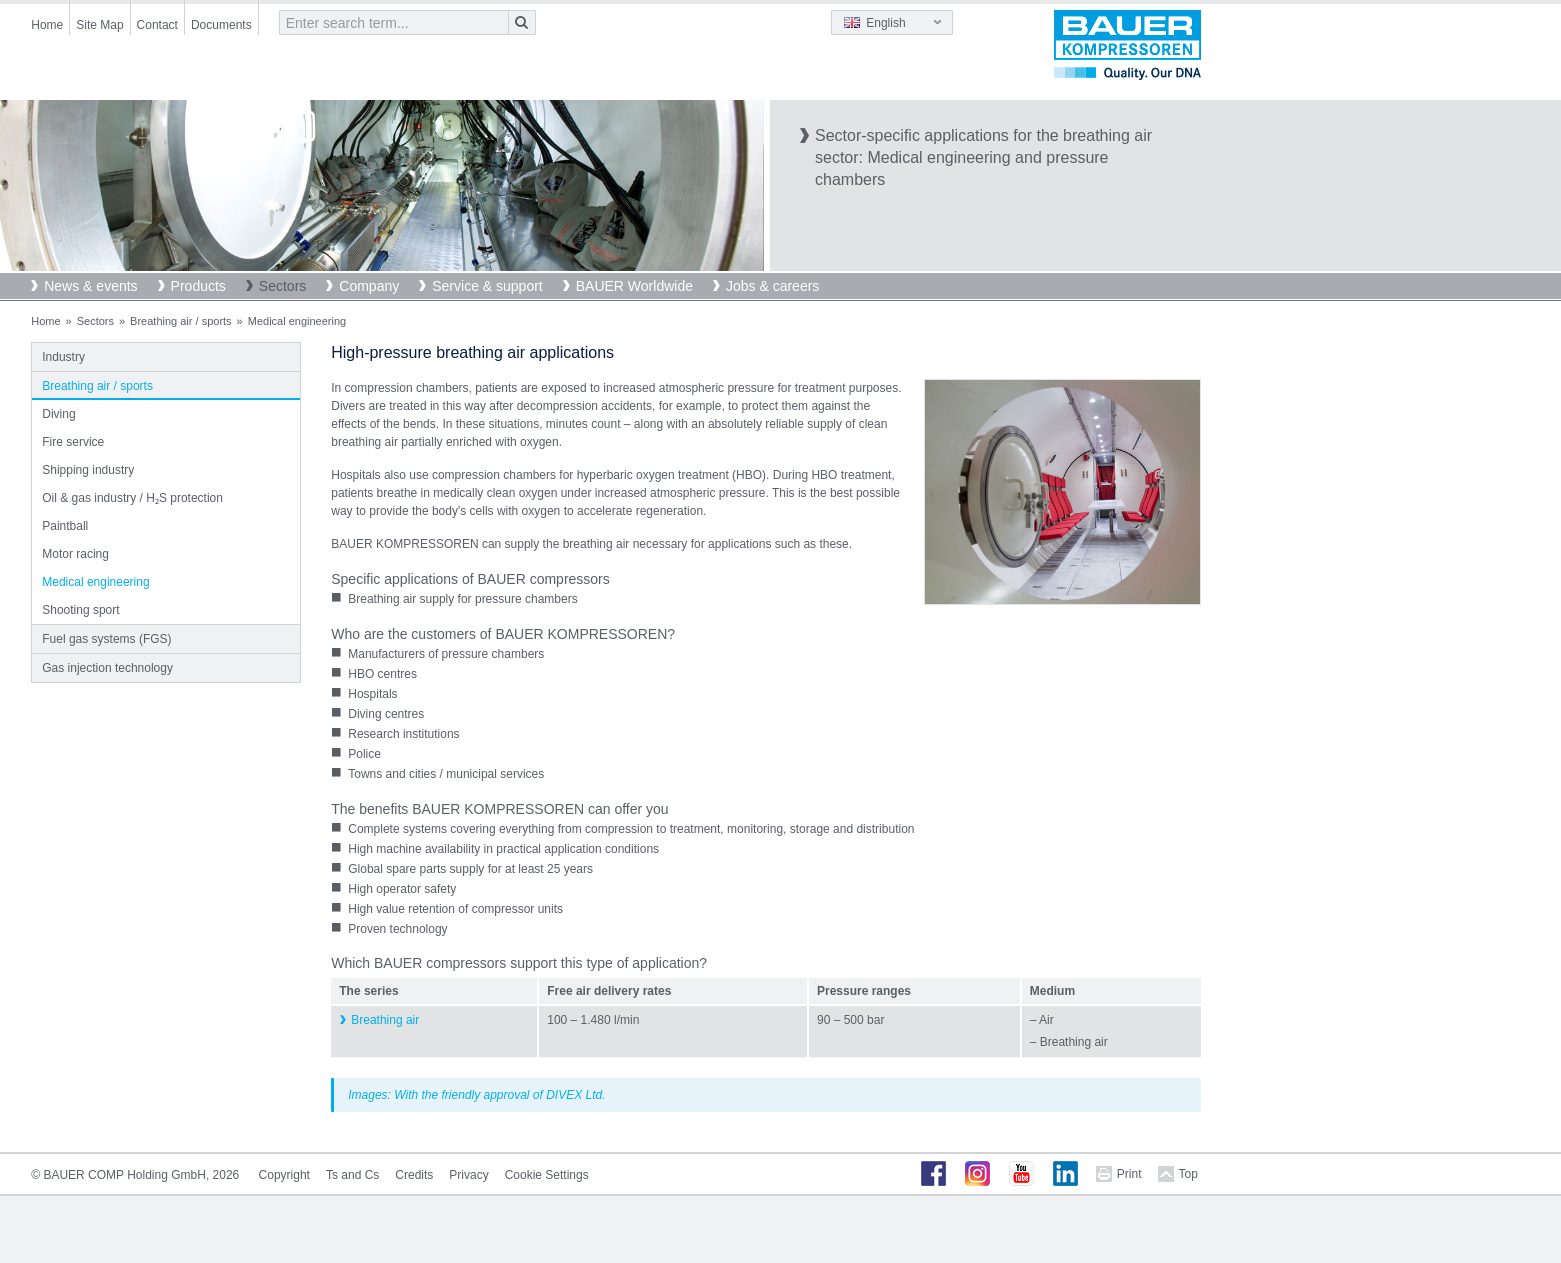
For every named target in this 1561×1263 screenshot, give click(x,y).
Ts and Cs (352, 1175)
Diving (58, 414)
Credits (414, 1175)
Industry (63, 357)
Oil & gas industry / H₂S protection (132, 498)
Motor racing (75, 554)
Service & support (487, 286)
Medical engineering (95, 582)
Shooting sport (80, 610)
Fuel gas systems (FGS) (106, 639)
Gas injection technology (107, 668)
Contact (157, 25)
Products (198, 286)
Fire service (73, 442)
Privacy (468, 1175)
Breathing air (385, 1020)
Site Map (99, 25)
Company (369, 286)
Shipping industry (88, 470)
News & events (90, 286)
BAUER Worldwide (634, 286)
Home (47, 25)
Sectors (282, 286)
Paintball (65, 526)
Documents (221, 25)
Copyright (284, 1175)
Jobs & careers (772, 286)
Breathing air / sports (181, 321)
